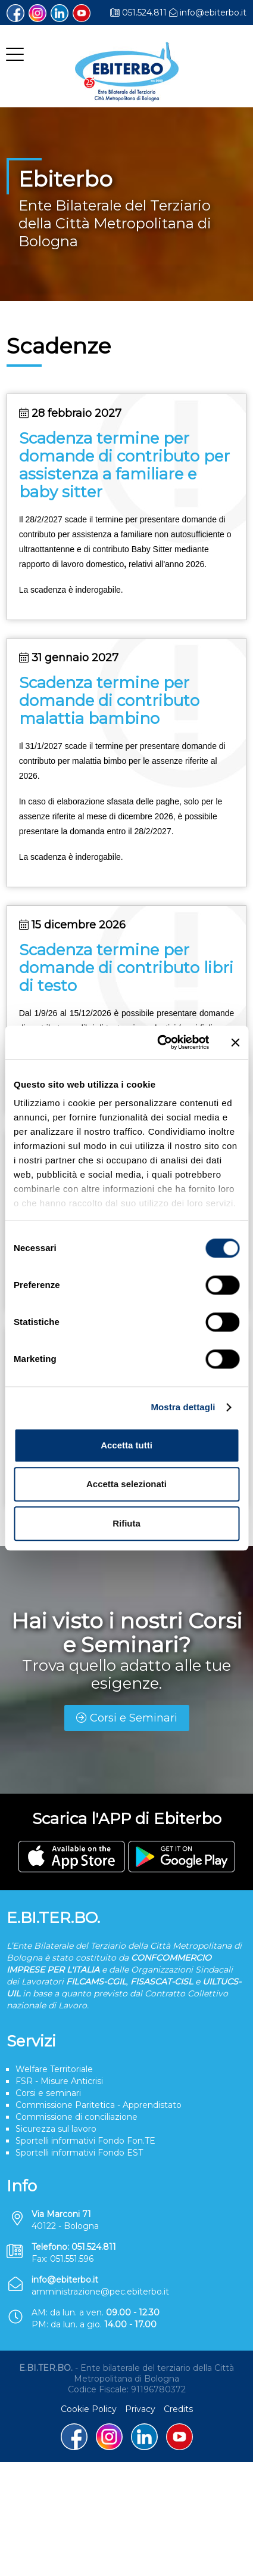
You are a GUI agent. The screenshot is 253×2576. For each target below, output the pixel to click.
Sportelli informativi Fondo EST (79, 2152)
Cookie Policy (89, 2409)
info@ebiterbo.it (213, 12)
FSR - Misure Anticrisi (59, 2081)
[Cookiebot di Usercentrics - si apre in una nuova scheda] (158, 1042)
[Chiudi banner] (235, 1042)
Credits (178, 2409)
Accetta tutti (126, 1445)
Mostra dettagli (183, 1407)
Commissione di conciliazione (76, 2116)
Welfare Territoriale (54, 2069)
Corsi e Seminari (126, 1717)
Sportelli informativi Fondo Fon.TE (85, 2140)
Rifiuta (126, 1523)
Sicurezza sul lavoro (55, 2128)
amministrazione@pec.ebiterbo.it (100, 2291)
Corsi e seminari (48, 2093)
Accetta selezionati (126, 1484)
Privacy (140, 2409)
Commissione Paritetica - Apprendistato (98, 2105)
